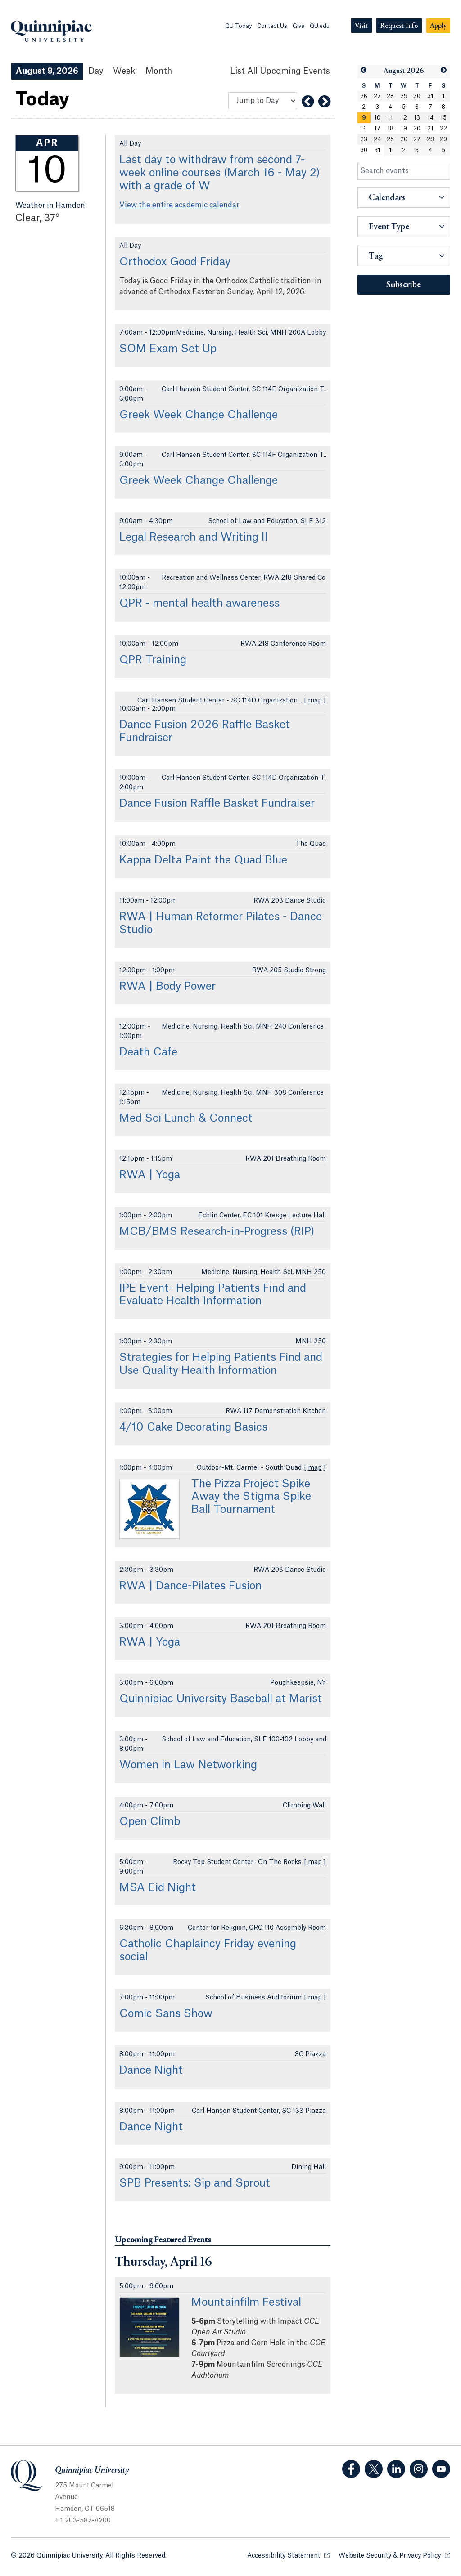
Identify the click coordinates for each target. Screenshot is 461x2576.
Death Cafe (148, 1052)
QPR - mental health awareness (199, 603)
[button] (364, 70)
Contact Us (272, 26)
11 (390, 118)
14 (430, 118)
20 (416, 128)
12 (404, 118)
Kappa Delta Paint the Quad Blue (203, 860)
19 (404, 128)
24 (377, 139)
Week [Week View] (124, 71)
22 (443, 128)
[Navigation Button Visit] (361, 25)
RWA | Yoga (149, 1175)
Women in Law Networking (188, 1765)
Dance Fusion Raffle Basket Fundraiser (217, 803)
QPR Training (152, 660)
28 (390, 96)
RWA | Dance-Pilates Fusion (190, 1586)
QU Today (238, 26)
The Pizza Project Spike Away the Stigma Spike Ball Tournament (251, 1497)
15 (443, 118)
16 (364, 128)
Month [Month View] (158, 71)
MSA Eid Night (157, 1888)
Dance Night (151, 2070)
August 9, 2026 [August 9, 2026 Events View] (47, 71)
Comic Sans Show (165, 2013)
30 (416, 96)
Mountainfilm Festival (246, 2302)
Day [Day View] (95, 71)
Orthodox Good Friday (174, 262)
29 (403, 96)
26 (363, 96)
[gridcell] (364, 117)
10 (377, 118)
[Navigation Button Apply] (438, 25)
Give (298, 26)
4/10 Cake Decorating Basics (193, 1427)
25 (390, 139)
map (315, 701)
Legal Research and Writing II (193, 537)
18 (390, 128)
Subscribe (403, 285)
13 (417, 118)
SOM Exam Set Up (168, 349)
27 (377, 96)
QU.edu (320, 26)
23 (363, 139)
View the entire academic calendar (179, 205)
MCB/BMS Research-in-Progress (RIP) (217, 1231)
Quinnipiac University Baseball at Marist (220, 1699)
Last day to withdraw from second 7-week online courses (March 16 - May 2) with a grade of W (219, 173)
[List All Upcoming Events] (280, 71)
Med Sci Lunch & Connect (186, 1118)
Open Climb (149, 1821)
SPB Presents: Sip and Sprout (194, 2183)
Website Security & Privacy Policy (394, 2555)
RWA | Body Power (167, 986)
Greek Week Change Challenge (198, 415)
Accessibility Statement (288, 2555)
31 (430, 96)
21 (430, 128)
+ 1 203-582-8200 (83, 2521)
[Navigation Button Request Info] (399, 25)
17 (377, 128)
